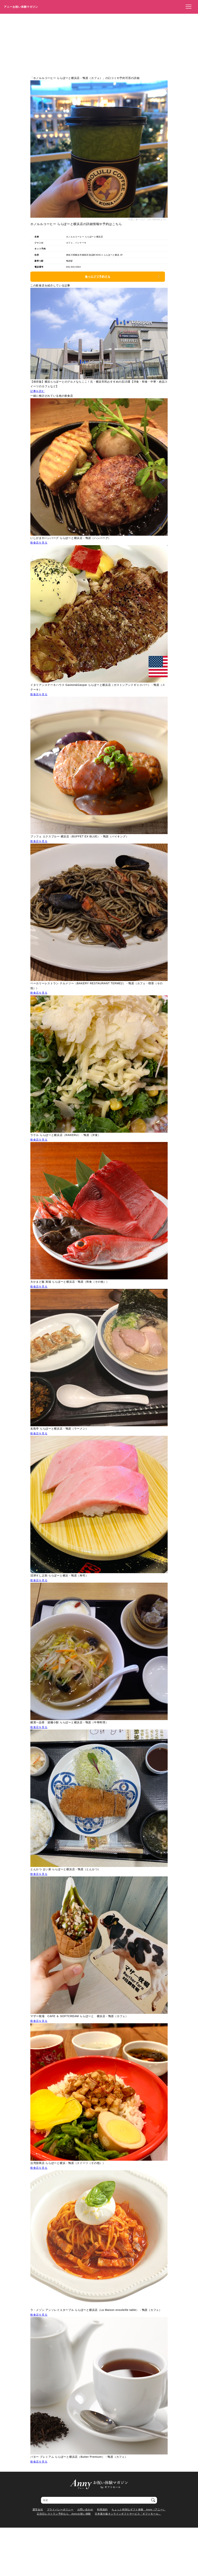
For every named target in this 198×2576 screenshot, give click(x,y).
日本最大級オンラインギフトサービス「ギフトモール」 (128, 2513)
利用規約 (102, 2509)
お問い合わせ (85, 2509)
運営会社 (37, 2509)
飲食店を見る (38, 542)
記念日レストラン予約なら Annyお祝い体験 (64, 2513)
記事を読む (37, 391)
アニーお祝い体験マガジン (21, 6)
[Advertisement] (99, 43)
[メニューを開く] (187, 7)
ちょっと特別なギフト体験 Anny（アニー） (139, 2509)
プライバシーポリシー (60, 2509)
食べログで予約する (97, 276)
